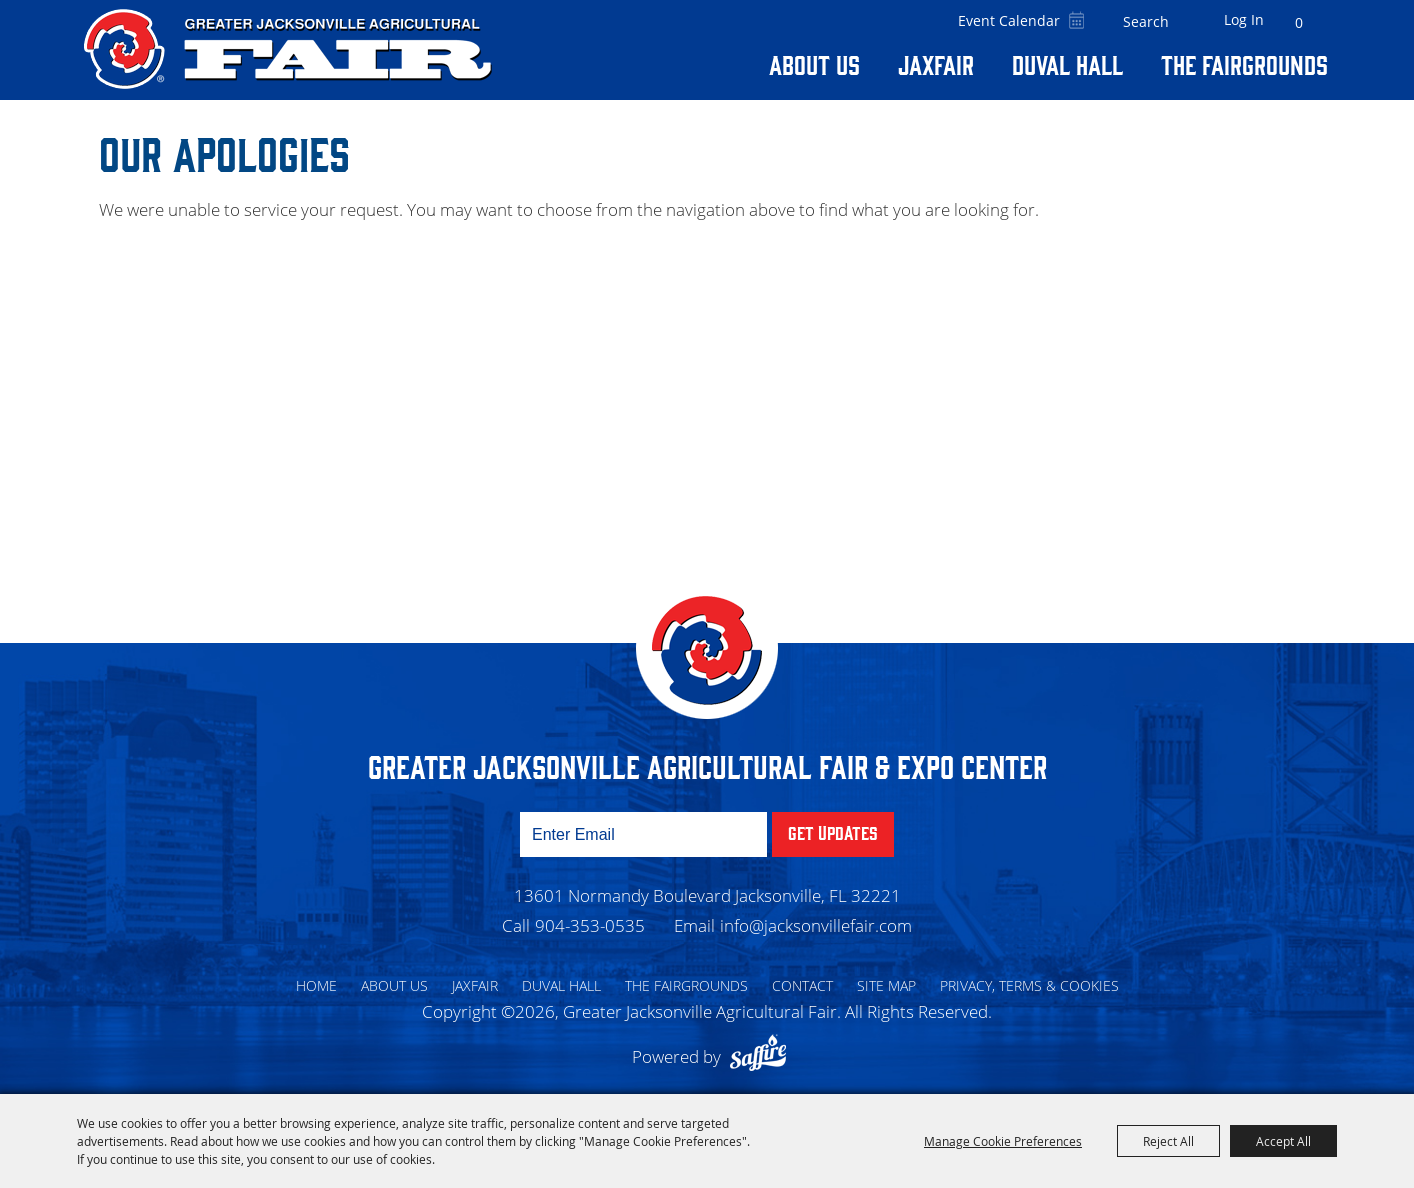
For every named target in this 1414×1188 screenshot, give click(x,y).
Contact (802, 985)
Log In (1244, 19)
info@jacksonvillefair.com (816, 925)
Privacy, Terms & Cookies (1029, 985)
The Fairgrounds (1244, 64)
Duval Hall (1067, 64)
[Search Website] (1146, 22)
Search (1184, 22)
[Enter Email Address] (643, 834)
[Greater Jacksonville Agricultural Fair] (288, 49)
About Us (814, 64)
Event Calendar (1009, 20)
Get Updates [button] (833, 832)
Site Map (886, 985)
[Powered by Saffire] (763, 1056)
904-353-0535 (590, 925)
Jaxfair (936, 64)
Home (316, 985)
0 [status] (1299, 22)
